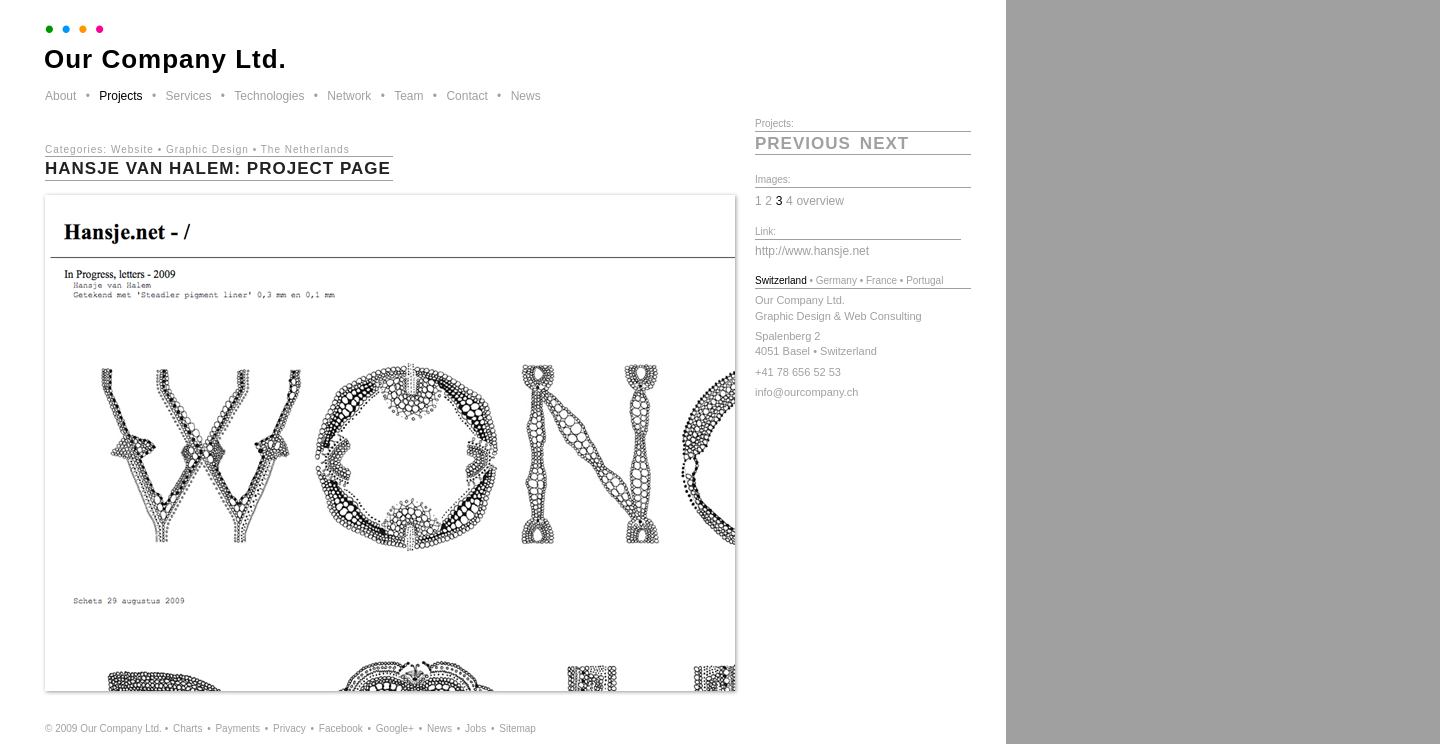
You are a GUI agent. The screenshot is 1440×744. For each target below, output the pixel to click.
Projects (120, 96)
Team (408, 96)
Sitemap (517, 728)
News (526, 96)
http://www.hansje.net (812, 251)
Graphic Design (207, 149)
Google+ (395, 728)
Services (188, 96)
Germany (836, 280)
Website (132, 149)
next (884, 143)
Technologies (269, 96)
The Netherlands (305, 149)
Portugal (924, 280)
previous (803, 143)
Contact (466, 96)
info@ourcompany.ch (806, 392)
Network (349, 96)
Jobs (475, 728)
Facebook (341, 728)
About (60, 96)
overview (820, 201)
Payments (237, 728)
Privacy (289, 728)
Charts (187, 728)
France (881, 280)
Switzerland (781, 280)
